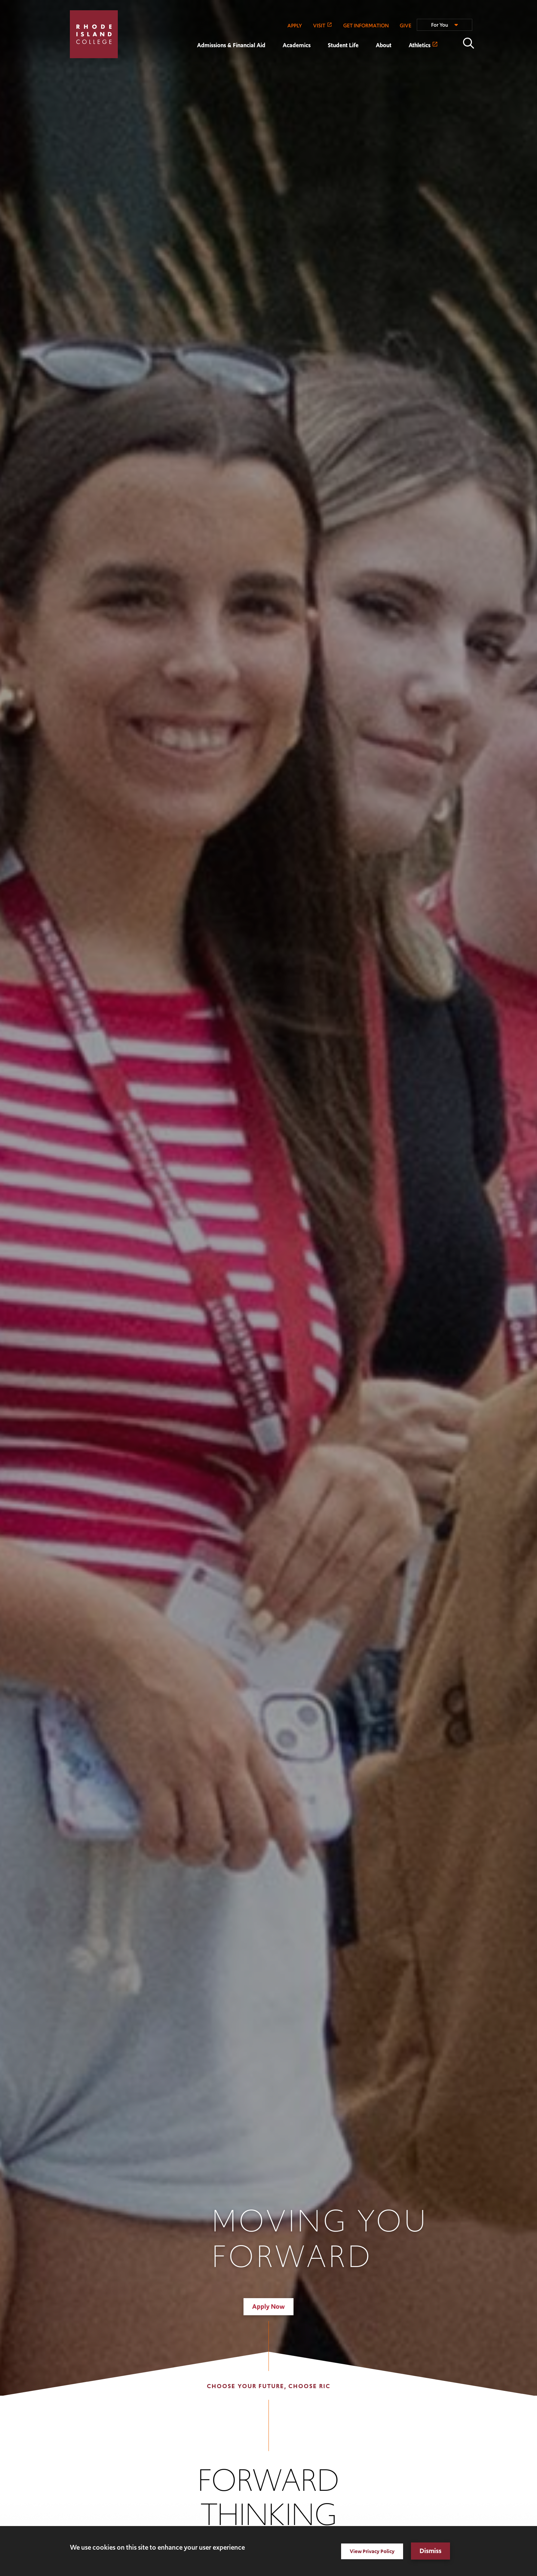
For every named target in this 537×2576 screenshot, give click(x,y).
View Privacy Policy (372, 2551)
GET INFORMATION (366, 25)
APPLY (294, 25)
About (383, 45)
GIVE (405, 25)
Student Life (343, 45)
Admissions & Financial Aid (231, 45)
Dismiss (430, 2550)
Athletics (419, 45)
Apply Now (268, 2306)
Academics (297, 45)
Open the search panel (468, 43)
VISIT (319, 25)
